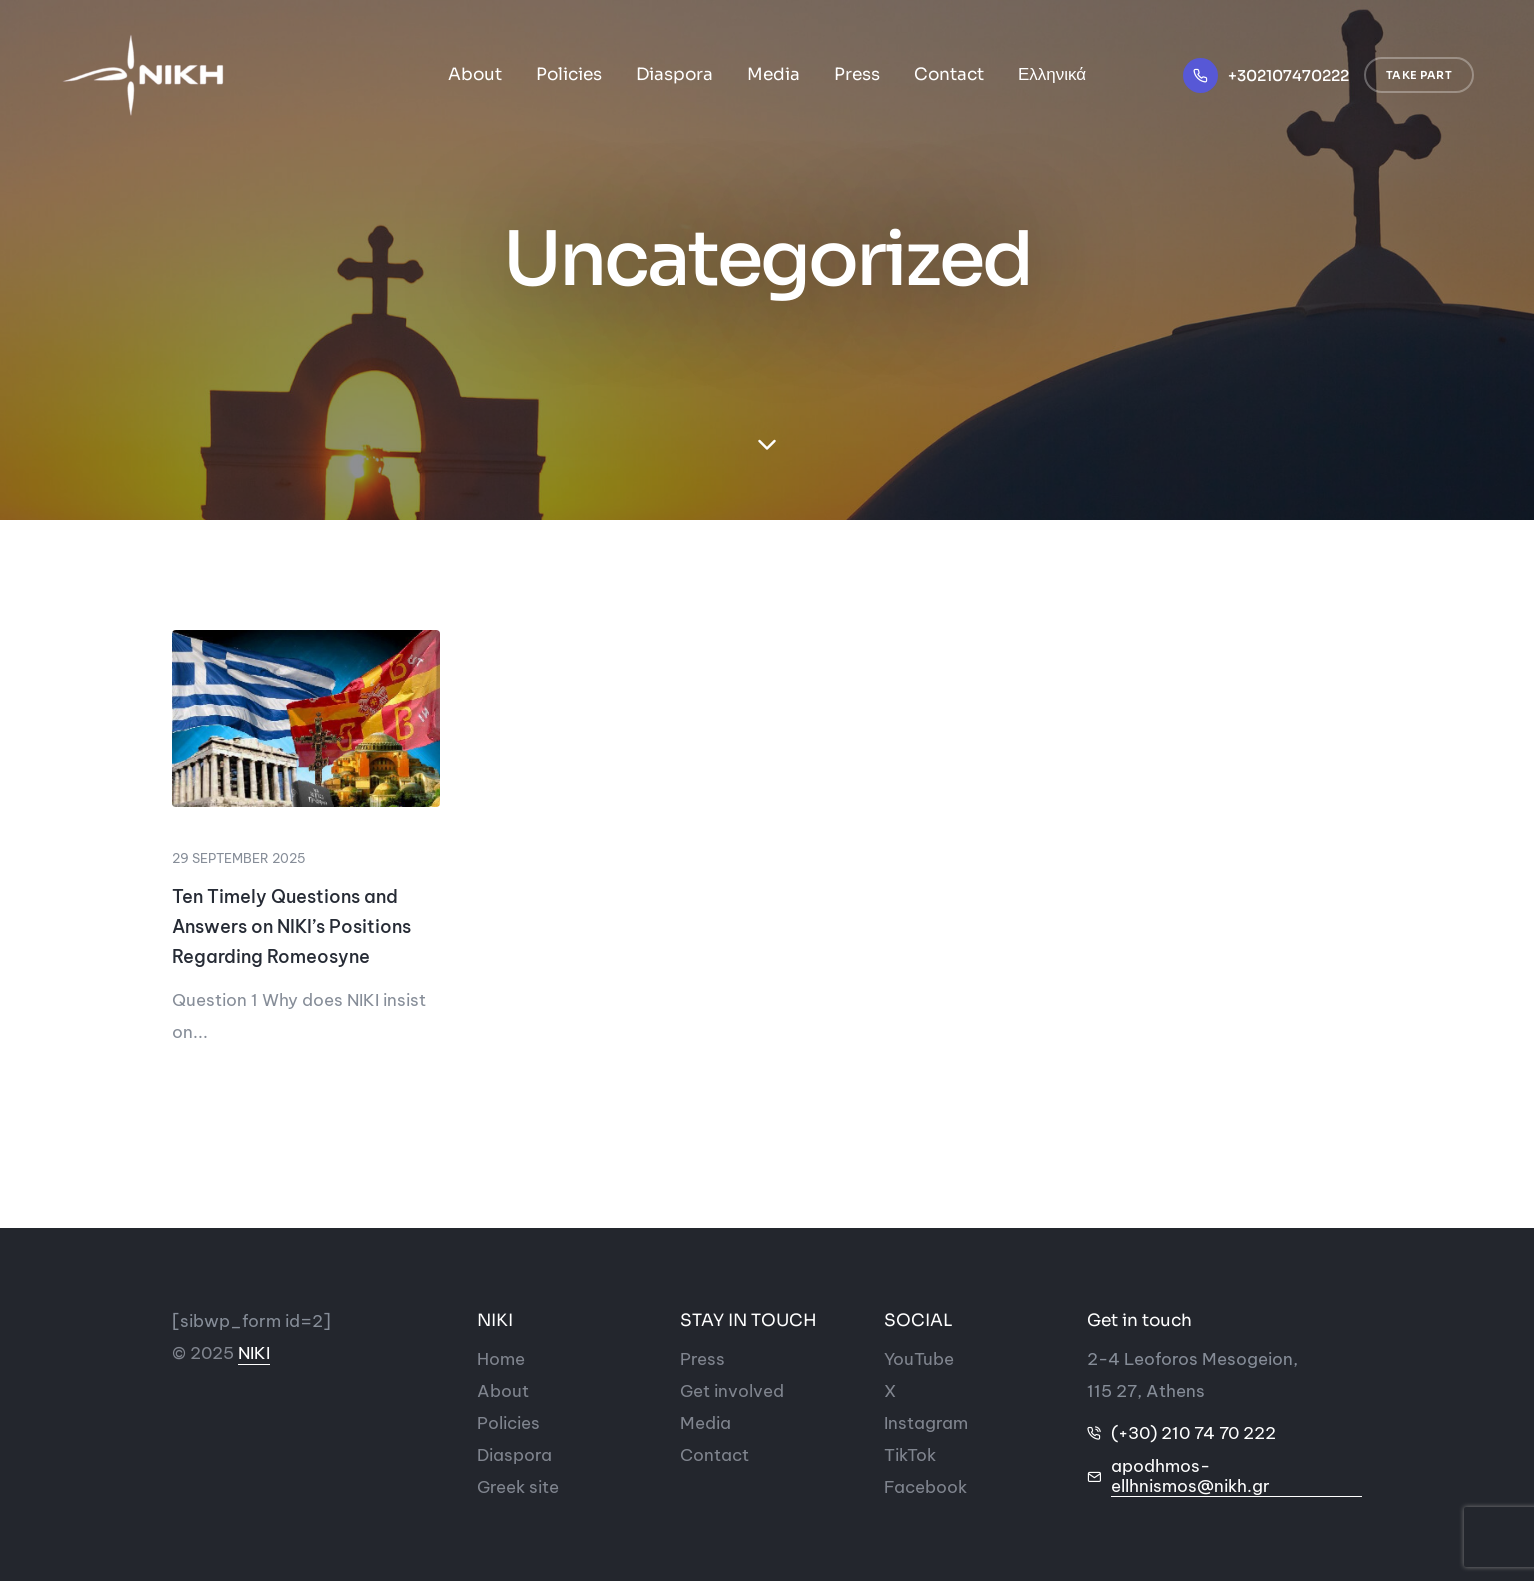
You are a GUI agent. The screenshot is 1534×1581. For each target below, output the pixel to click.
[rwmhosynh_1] (306, 718)
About (475, 74)
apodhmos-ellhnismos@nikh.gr (1190, 1476)
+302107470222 (1288, 75)
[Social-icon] (919, 1359)
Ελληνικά (1052, 74)
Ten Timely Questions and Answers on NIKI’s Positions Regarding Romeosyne (291, 926)
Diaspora (674, 74)
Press (857, 74)
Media (773, 74)
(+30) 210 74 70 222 (1193, 1433)
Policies (569, 74)
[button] (1419, 75)
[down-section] (767, 445)
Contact (949, 74)
